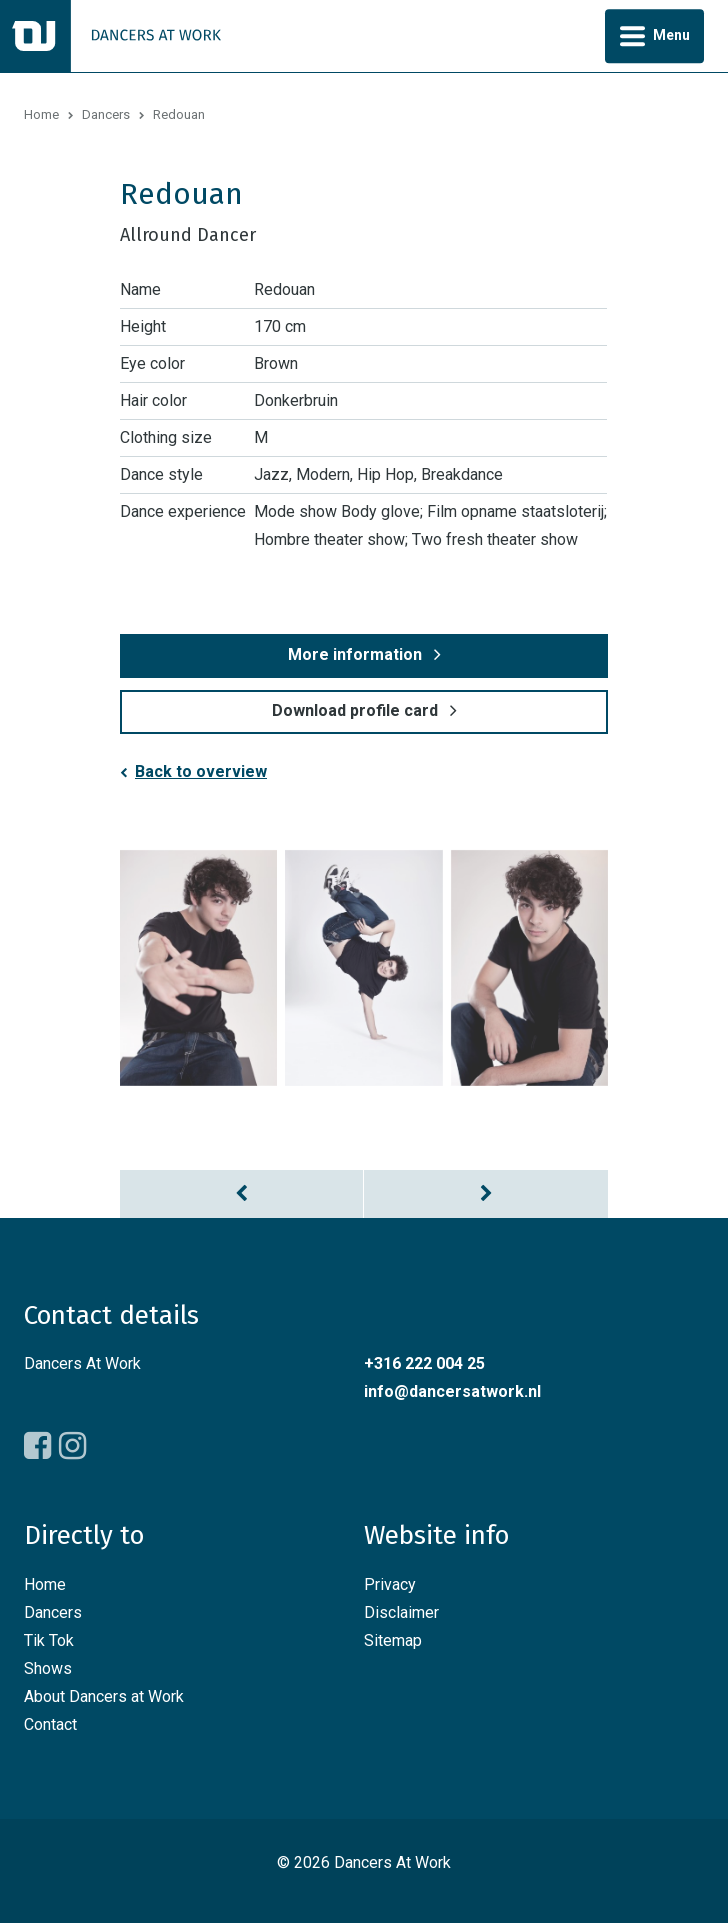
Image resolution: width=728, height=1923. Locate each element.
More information (355, 654)
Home (41, 114)
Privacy (390, 1584)
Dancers (106, 114)
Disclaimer (401, 1612)
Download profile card (355, 710)
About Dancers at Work (104, 1696)
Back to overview (201, 771)
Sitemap (393, 1640)
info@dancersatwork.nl (452, 1391)
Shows (48, 1668)
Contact (50, 1724)
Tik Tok (49, 1640)
